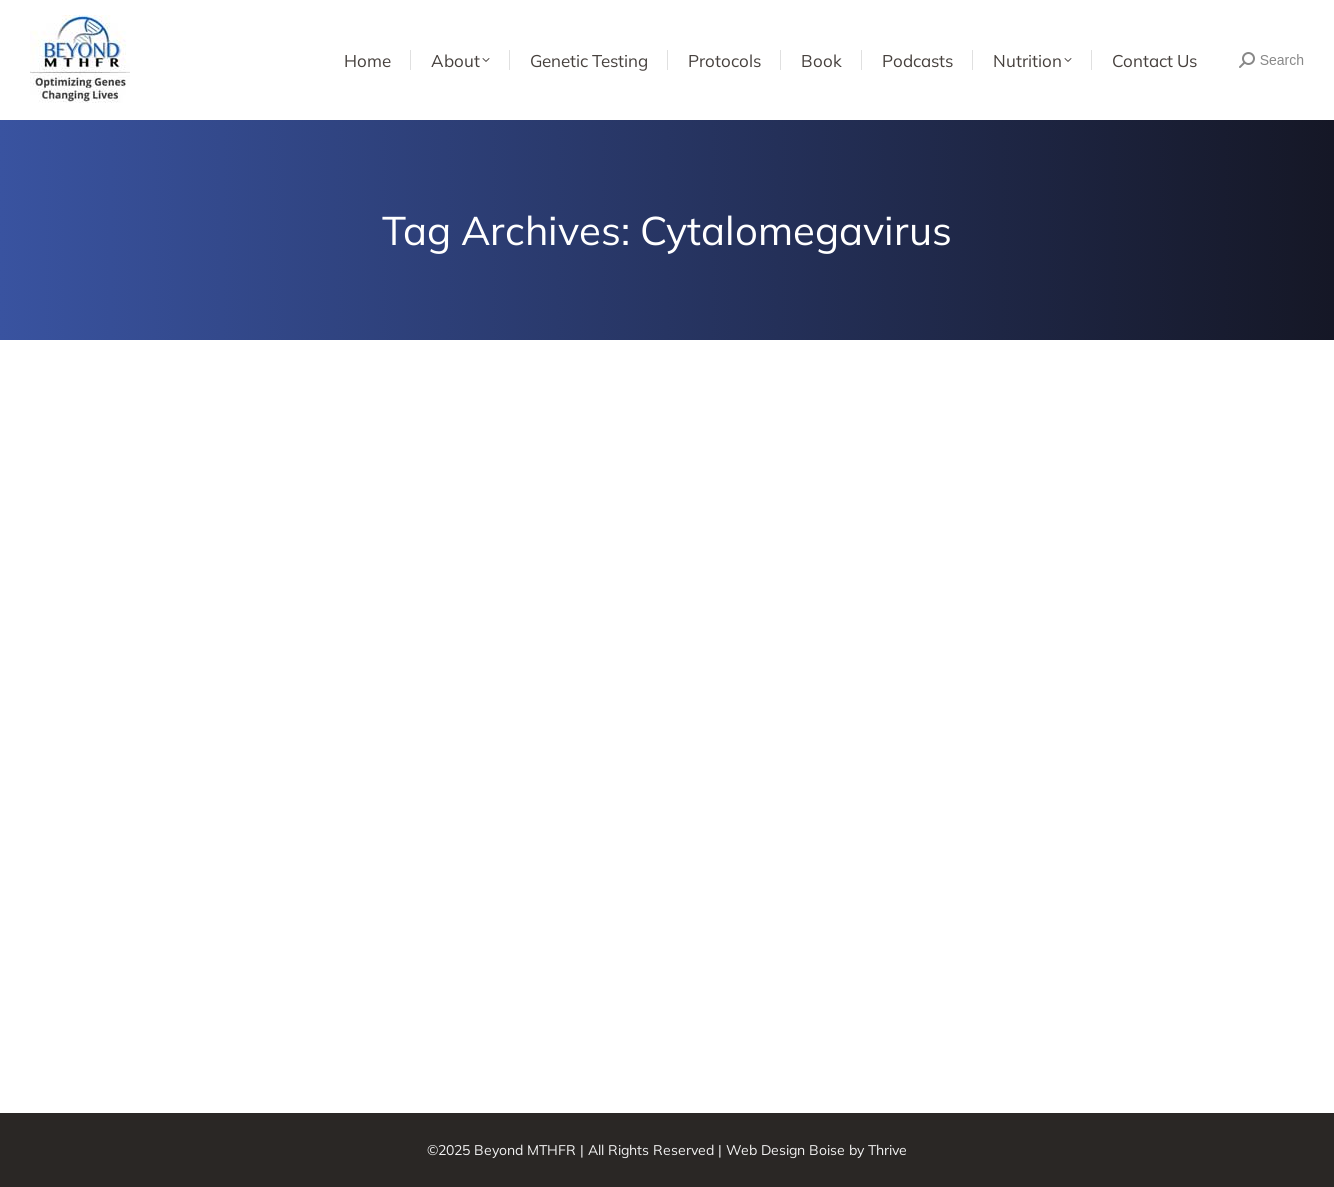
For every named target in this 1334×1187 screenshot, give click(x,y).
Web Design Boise (785, 1150)
